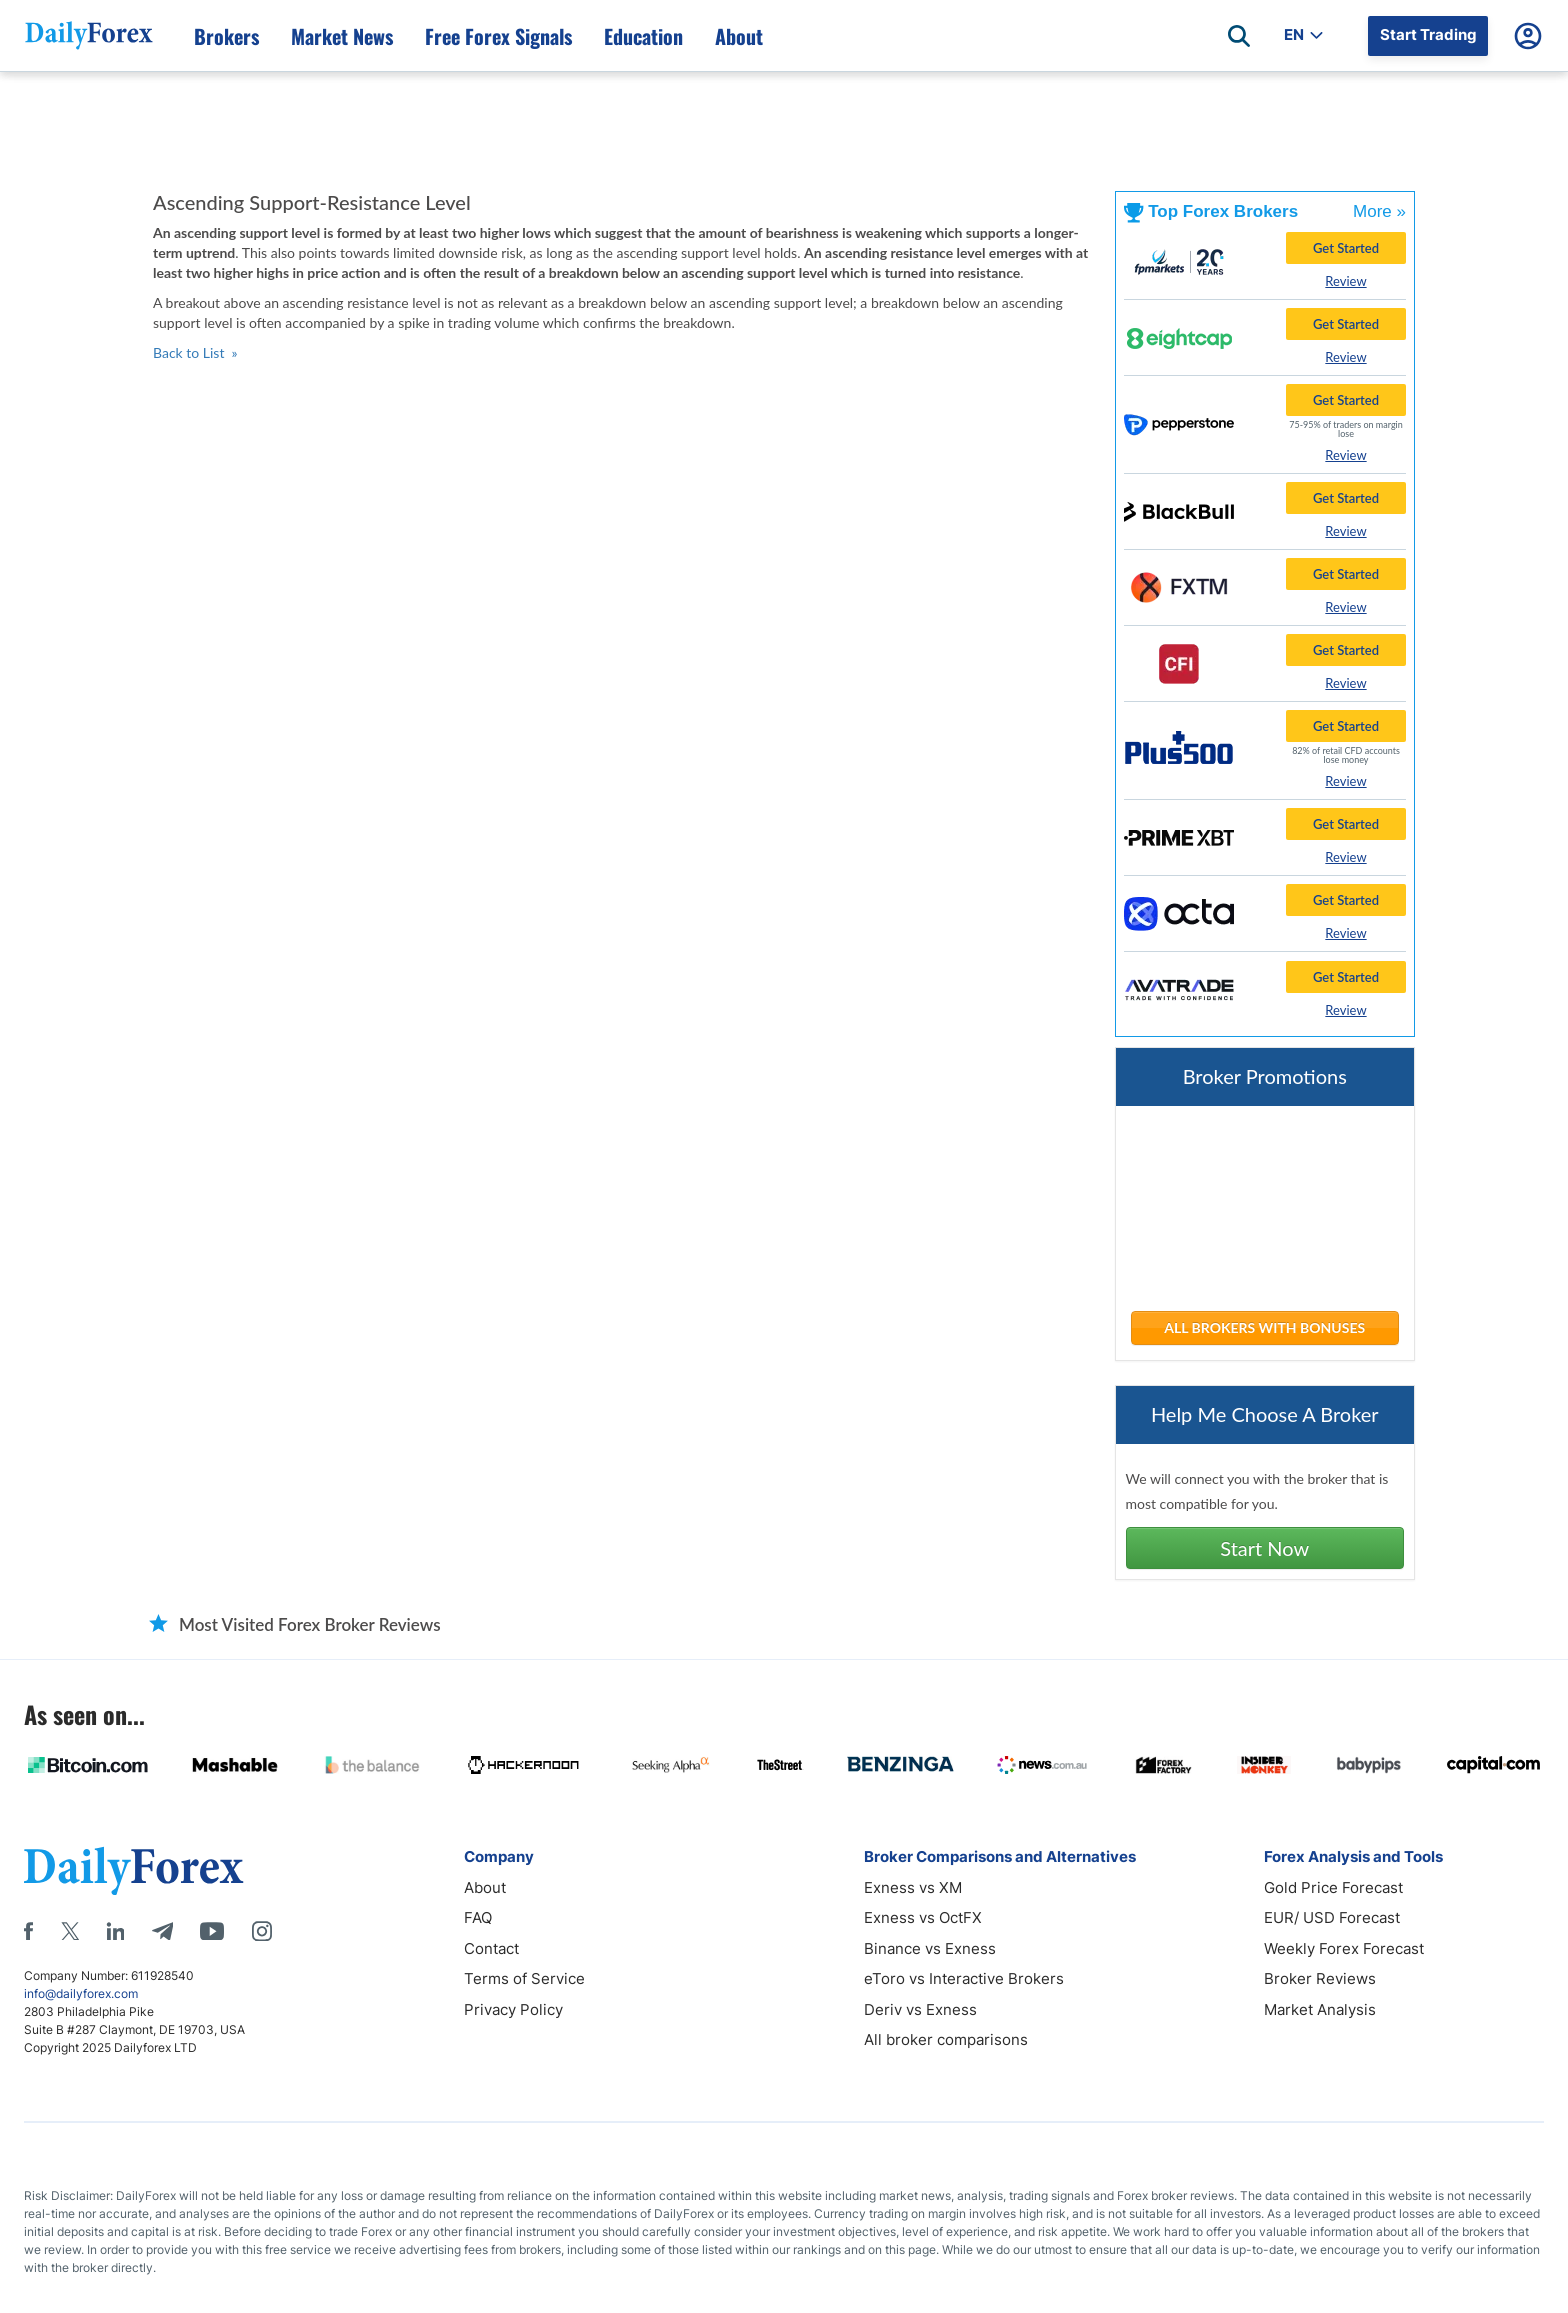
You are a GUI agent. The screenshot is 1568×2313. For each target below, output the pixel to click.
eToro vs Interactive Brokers (964, 1978)
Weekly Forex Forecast (1344, 1948)
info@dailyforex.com (81, 1993)
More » (1379, 211)
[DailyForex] (134, 1870)
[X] (70, 1931)
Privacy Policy (513, 2009)
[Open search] (1239, 36)
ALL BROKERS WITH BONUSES (1264, 1327)
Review (1345, 281)
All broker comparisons (946, 2039)
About (485, 1887)
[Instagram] (262, 1931)
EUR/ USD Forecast (1332, 1917)
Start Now (1264, 1548)
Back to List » (195, 352)
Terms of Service (524, 1978)
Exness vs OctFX (923, 1917)
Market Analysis (1320, 2009)
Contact (491, 1948)
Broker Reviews (1320, 1978)
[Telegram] (162, 1931)
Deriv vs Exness (920, 2009)
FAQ (478, 1917)
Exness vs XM (913, 1887)
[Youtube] (212, 1931)
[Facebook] (28, 1931)
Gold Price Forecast (1333, 1887)
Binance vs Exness (930, 1948)
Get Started (1346, 248)
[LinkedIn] (115, 1931)
